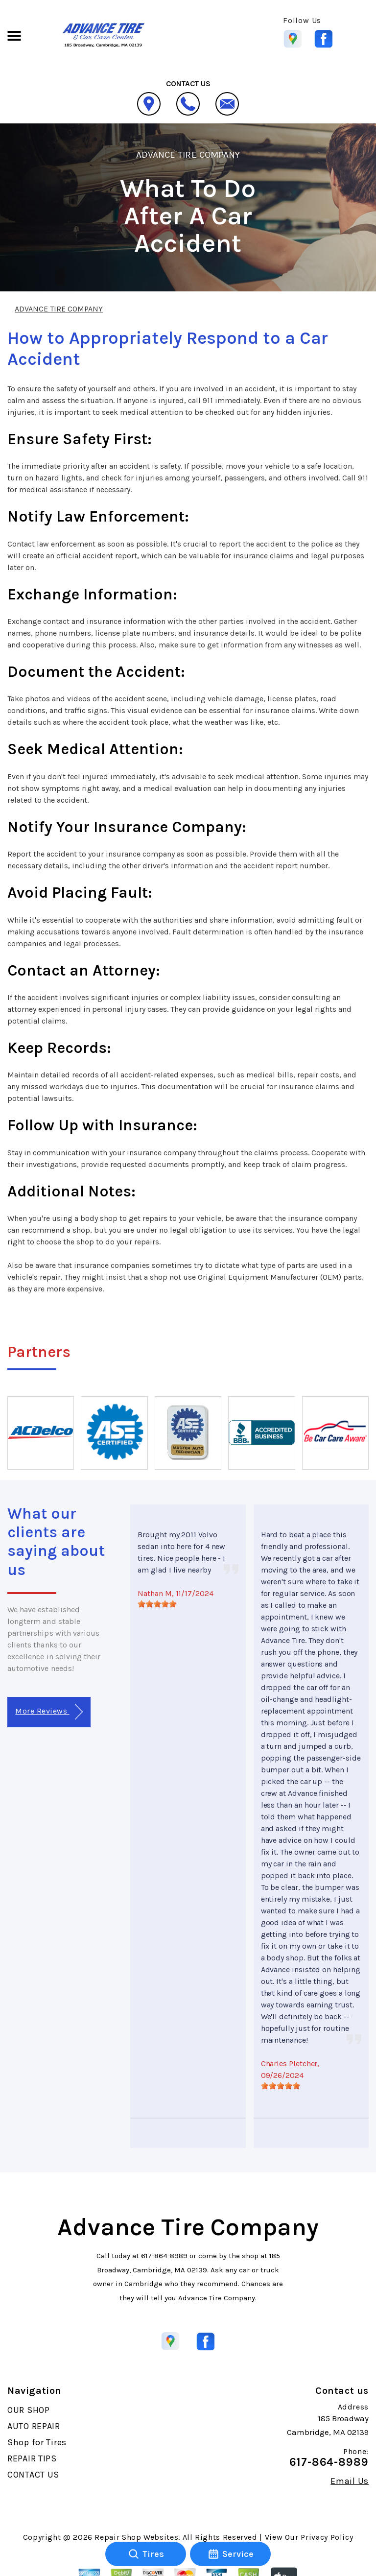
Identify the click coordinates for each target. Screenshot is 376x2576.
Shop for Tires (37, 2442)
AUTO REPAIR (33, 2426)
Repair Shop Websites (136, 2537)
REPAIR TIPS (32, 2458)
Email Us (349, 2481)
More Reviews (48, 1712)
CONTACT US (33, 2474)
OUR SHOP (28, 2410)
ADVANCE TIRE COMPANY (188, 154)
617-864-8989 (164, 2255)
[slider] (157, 1604)
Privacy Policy (327, 2537)
